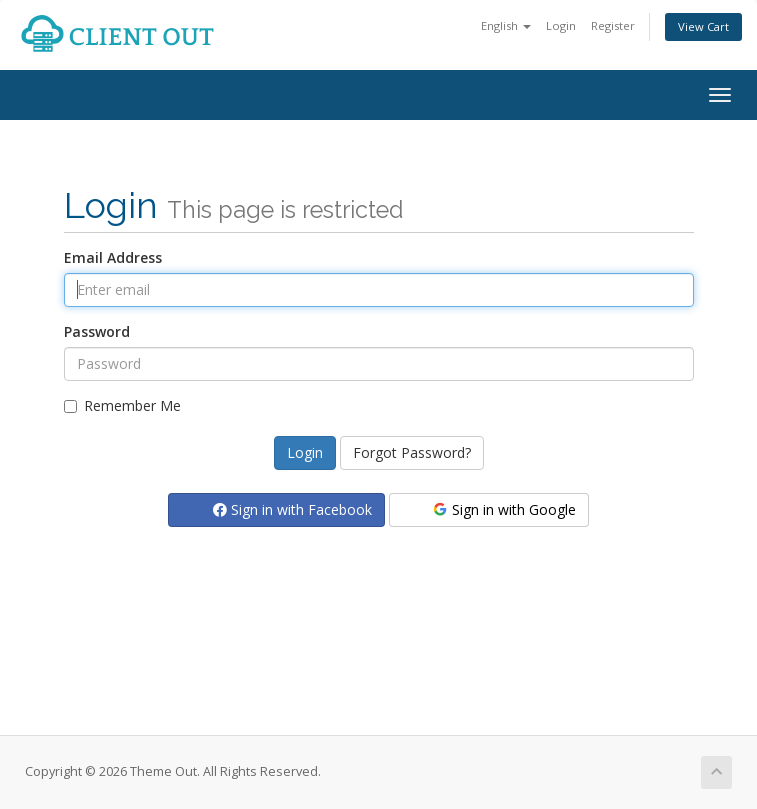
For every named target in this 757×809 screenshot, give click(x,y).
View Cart (703, 26)
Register (613, 25)
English (506, 25)
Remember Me (122, 405)
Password (97, 331)
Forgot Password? (412, 452)
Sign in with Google (503, 509)
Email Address (113, 257)
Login (561, 25)
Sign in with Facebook (292, 509)
